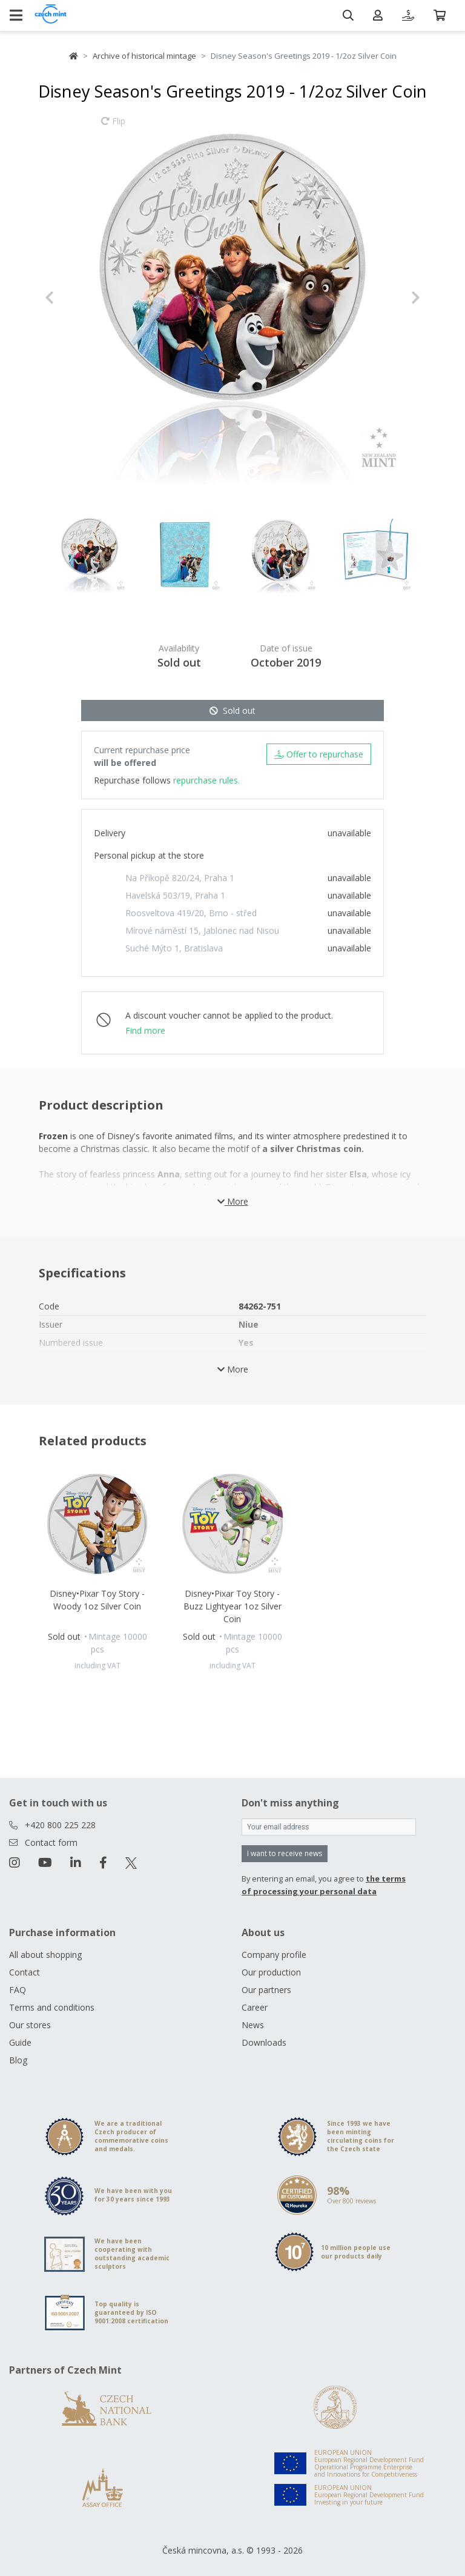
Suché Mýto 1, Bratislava (174, 948)
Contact (24, 1972)
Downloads (264, 2042)
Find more (145, 1030)
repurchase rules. (206, 780)
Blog (18, 2060)
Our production (271, 1972)
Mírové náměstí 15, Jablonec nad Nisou (202, 930)
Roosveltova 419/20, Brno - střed (191, 913)
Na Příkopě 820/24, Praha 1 (179, 878)
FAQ (17, 1989)
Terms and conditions (51, 2007)
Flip (113, 126)
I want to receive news (284, 1853)
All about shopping (45, 1954)
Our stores (30, 2025)
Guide (20, 2042)
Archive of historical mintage (144, 55)
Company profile (274, 1954)
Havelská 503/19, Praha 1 (175, 895)
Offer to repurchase (318, 754)
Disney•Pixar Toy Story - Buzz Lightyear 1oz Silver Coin (232, 1606)
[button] (73, 297)
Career (255, 2007)
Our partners (266, 1989)
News (253, 2025)
